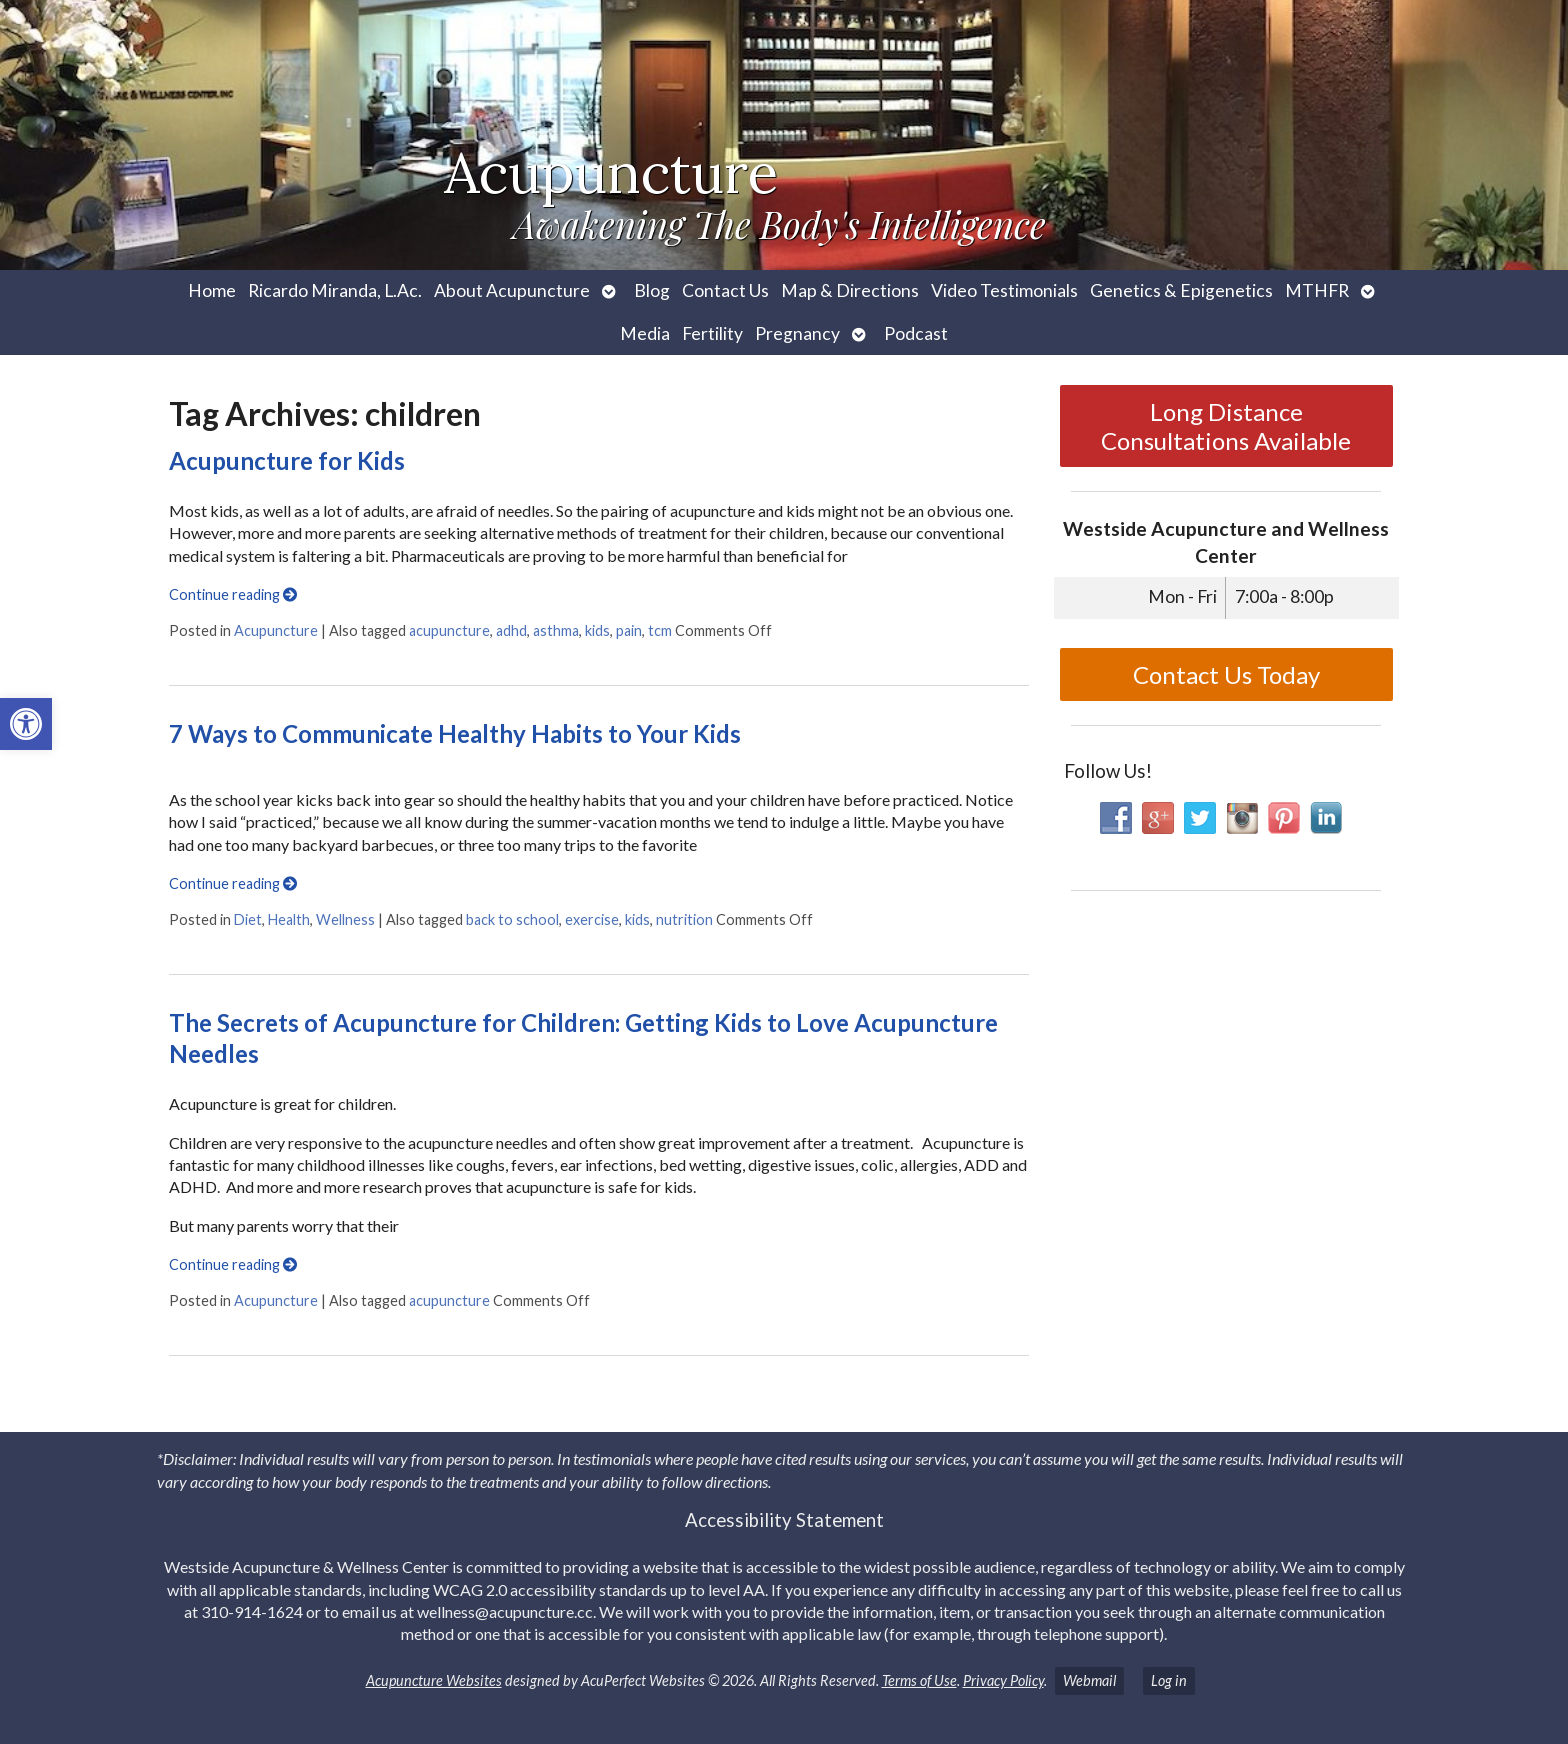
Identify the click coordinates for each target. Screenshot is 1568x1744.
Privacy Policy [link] (1003, 1680)
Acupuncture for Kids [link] (287, 460)
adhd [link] (511, 630)
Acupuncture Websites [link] (434, 1680)
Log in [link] (1169, 1680)
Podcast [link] (916, 333)
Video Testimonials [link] (1004, 290)
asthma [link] (556, 630)
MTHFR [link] (1317, 290)
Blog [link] (652, 290)
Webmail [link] (1089, 1680)
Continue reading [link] (233, 594)
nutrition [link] (684, 919)
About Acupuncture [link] (512, 290)
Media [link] (645, 333)
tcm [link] (660, 630)
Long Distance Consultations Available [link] (1226, 426)
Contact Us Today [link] (1226, 674)
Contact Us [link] (725, 290)
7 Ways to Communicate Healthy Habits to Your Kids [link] (455, 733)
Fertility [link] (712, 333)
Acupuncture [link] (276, 630)
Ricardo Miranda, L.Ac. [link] (335, 290)
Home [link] (212, 290)
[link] (26, 724)
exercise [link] (592, 919)
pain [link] (629, 630)
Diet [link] (248, 919)
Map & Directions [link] (850, 290)
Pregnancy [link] (797, 333)
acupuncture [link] (449, 630)
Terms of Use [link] (919, 1680)
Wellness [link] (345, 919)
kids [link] (597, 630)
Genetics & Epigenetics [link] (1181, 290)
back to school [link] (512, 919)
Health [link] (289, 919)
